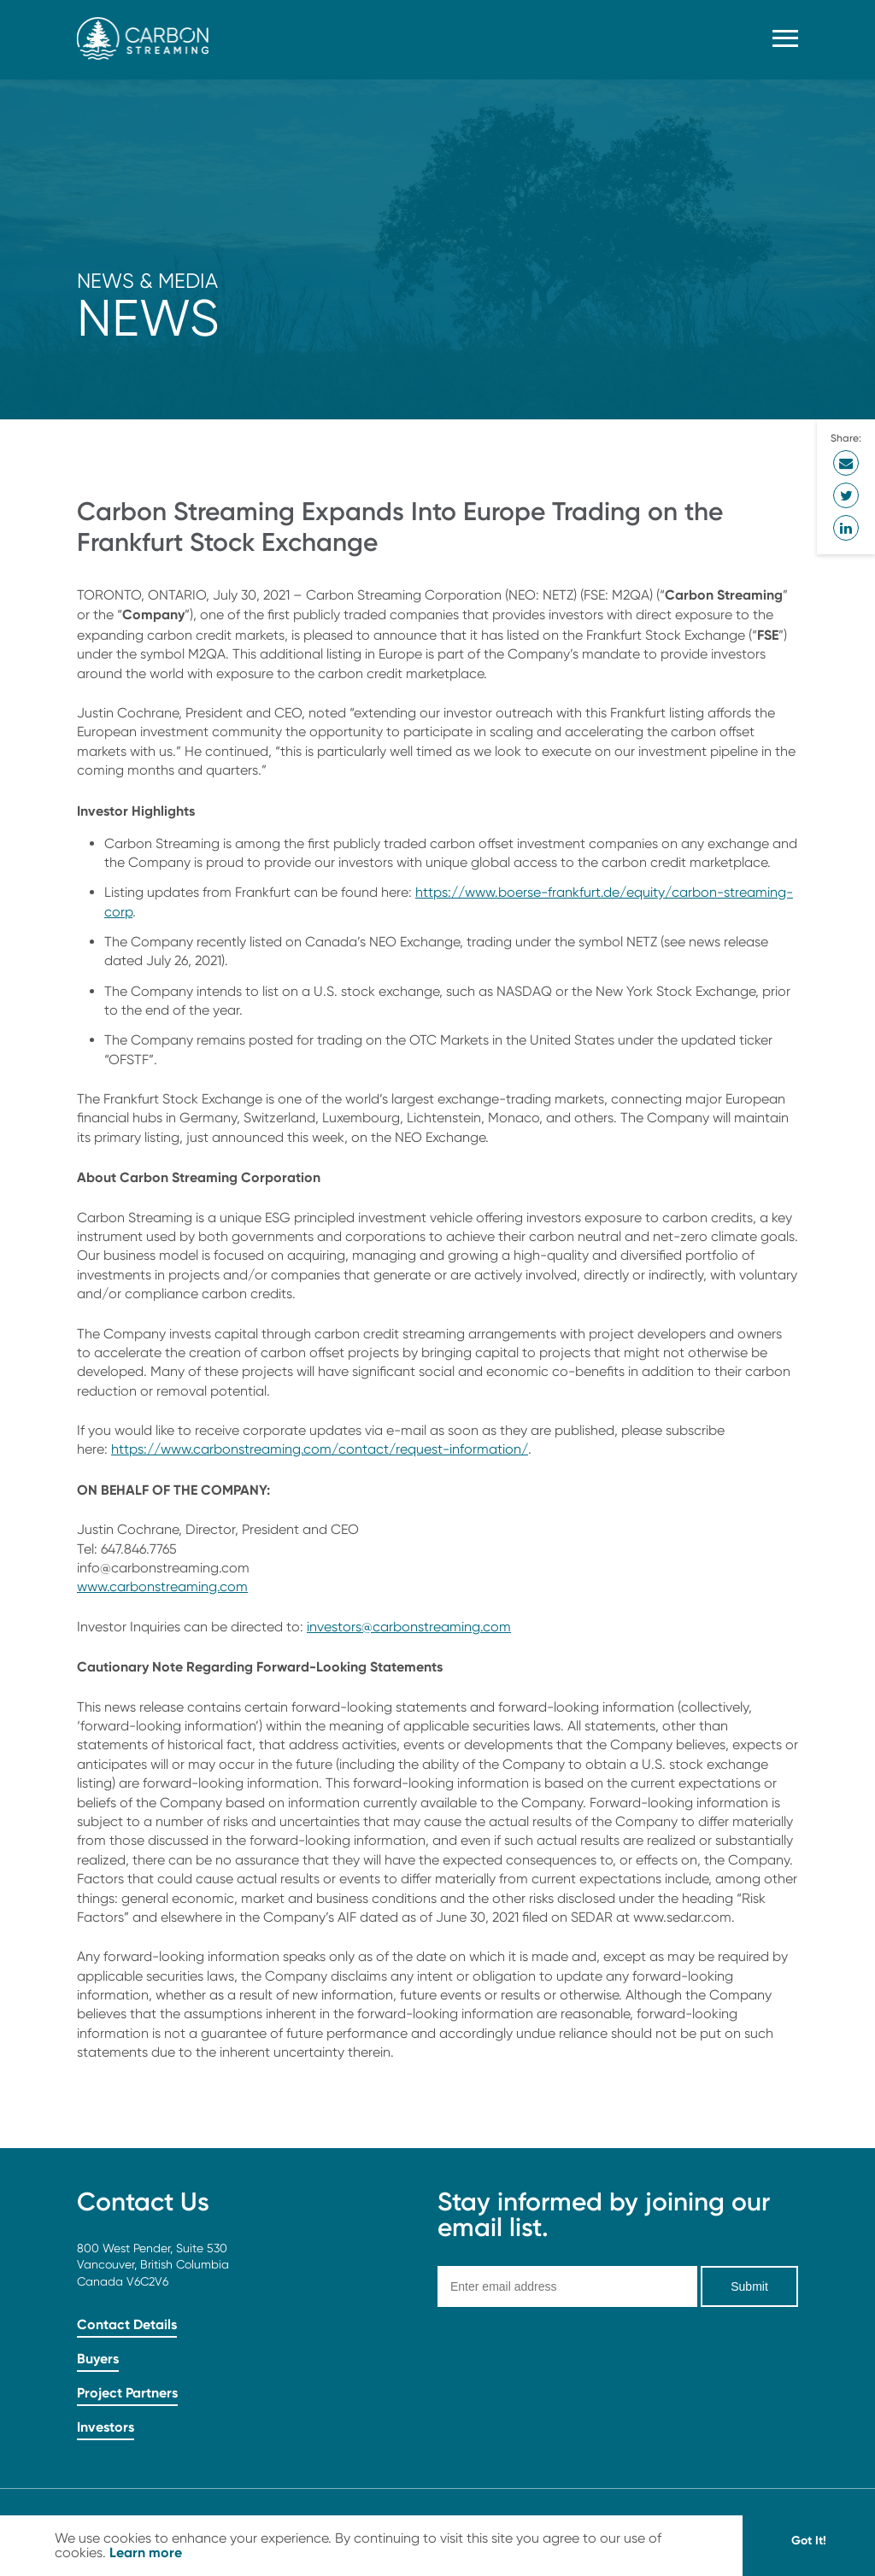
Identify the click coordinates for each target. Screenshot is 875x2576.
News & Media (147, 280)
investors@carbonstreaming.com (409, 1627)
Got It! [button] (808, 2540)
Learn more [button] (145, 2552)
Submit (749, 2286)
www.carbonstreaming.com (162, 1586)
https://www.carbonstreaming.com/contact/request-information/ (319, 1449)
